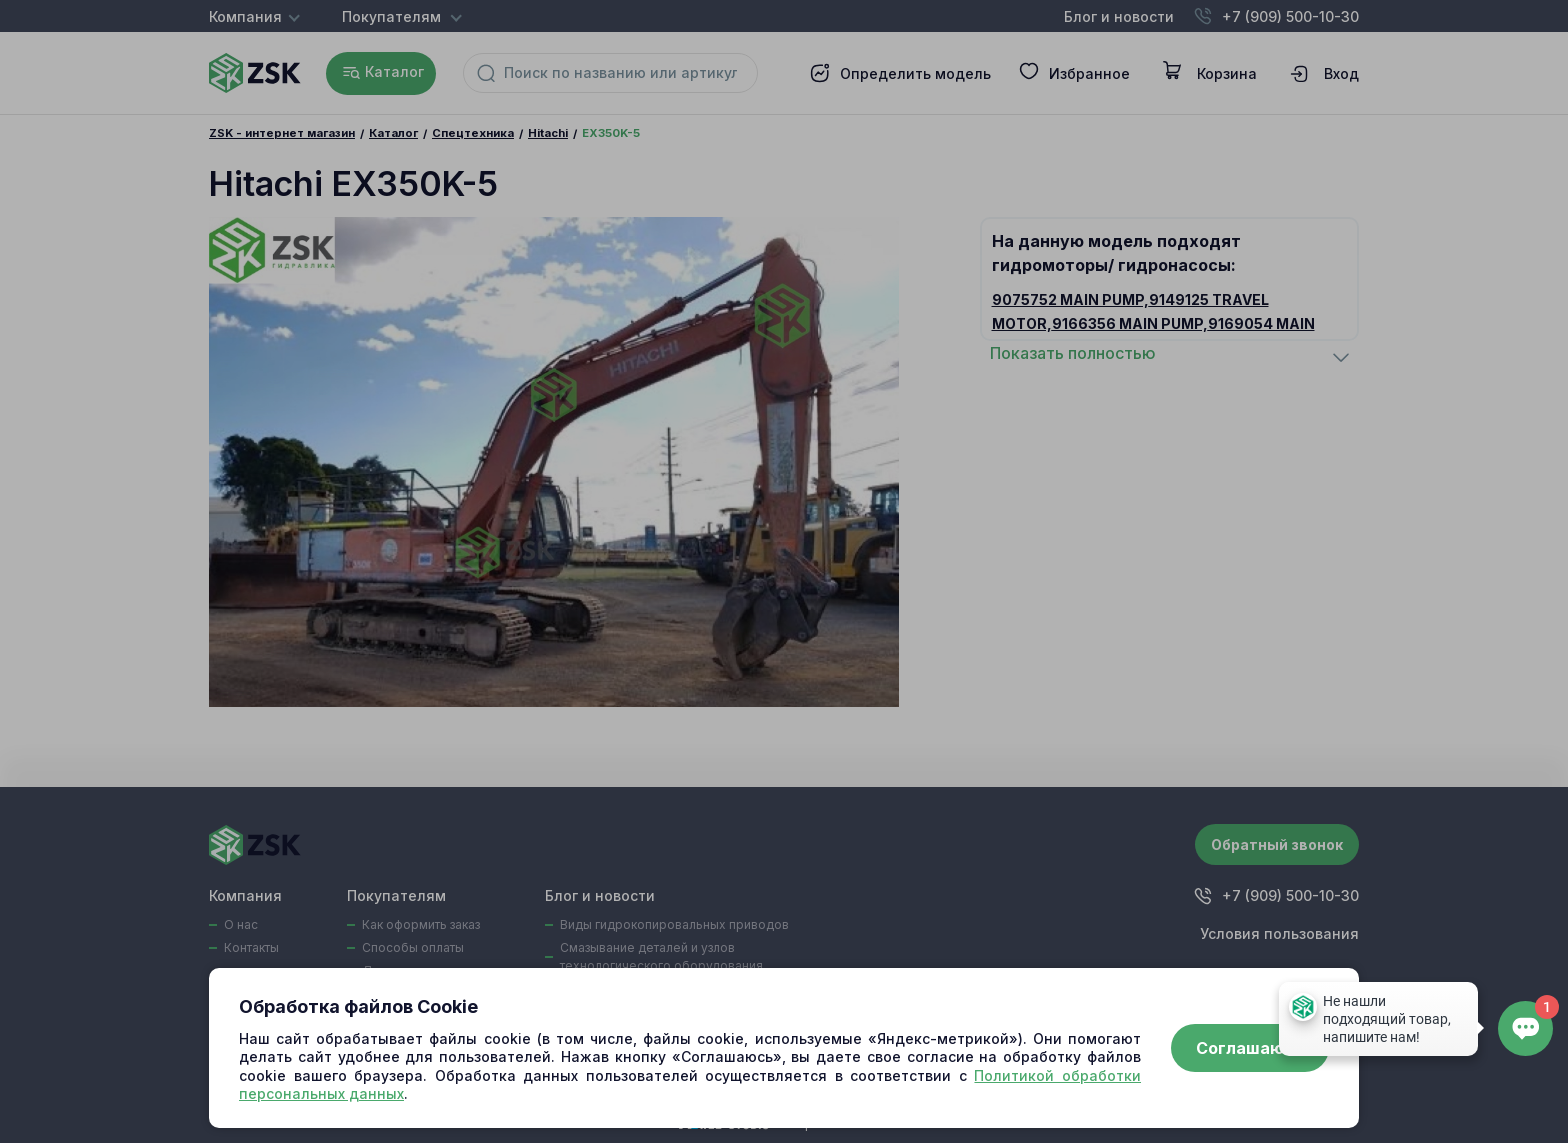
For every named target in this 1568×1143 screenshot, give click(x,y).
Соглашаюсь (1250, 1048)
